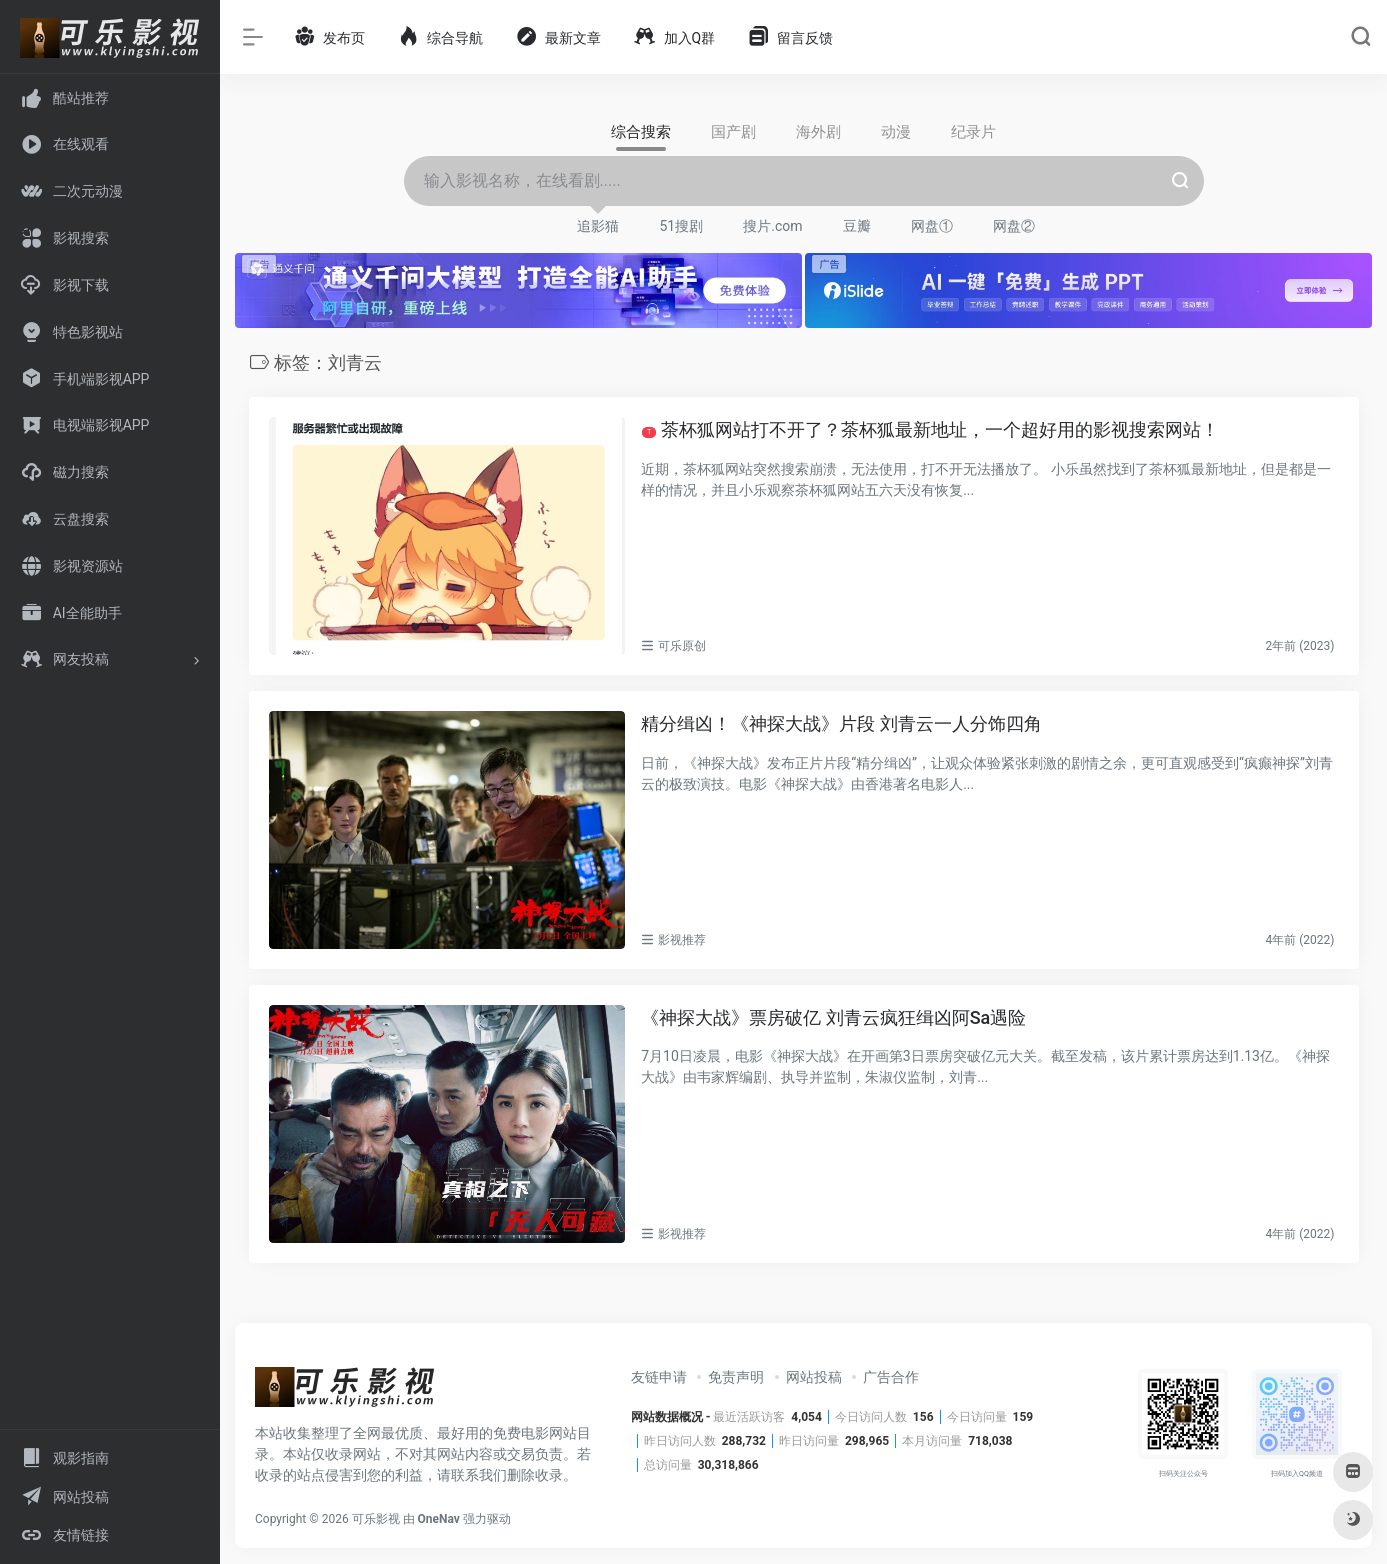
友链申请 (659, 1377)
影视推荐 (682, 940)
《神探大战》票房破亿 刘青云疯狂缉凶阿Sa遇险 (833, 1017)
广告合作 (891, 1377)
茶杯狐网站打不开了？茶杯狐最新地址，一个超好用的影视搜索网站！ (930, 429)
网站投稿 (814, 1377)
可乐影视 (376, 1519)
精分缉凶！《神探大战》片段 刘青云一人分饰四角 (841, 723)
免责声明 (736, 1377)
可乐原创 (682, 646)
